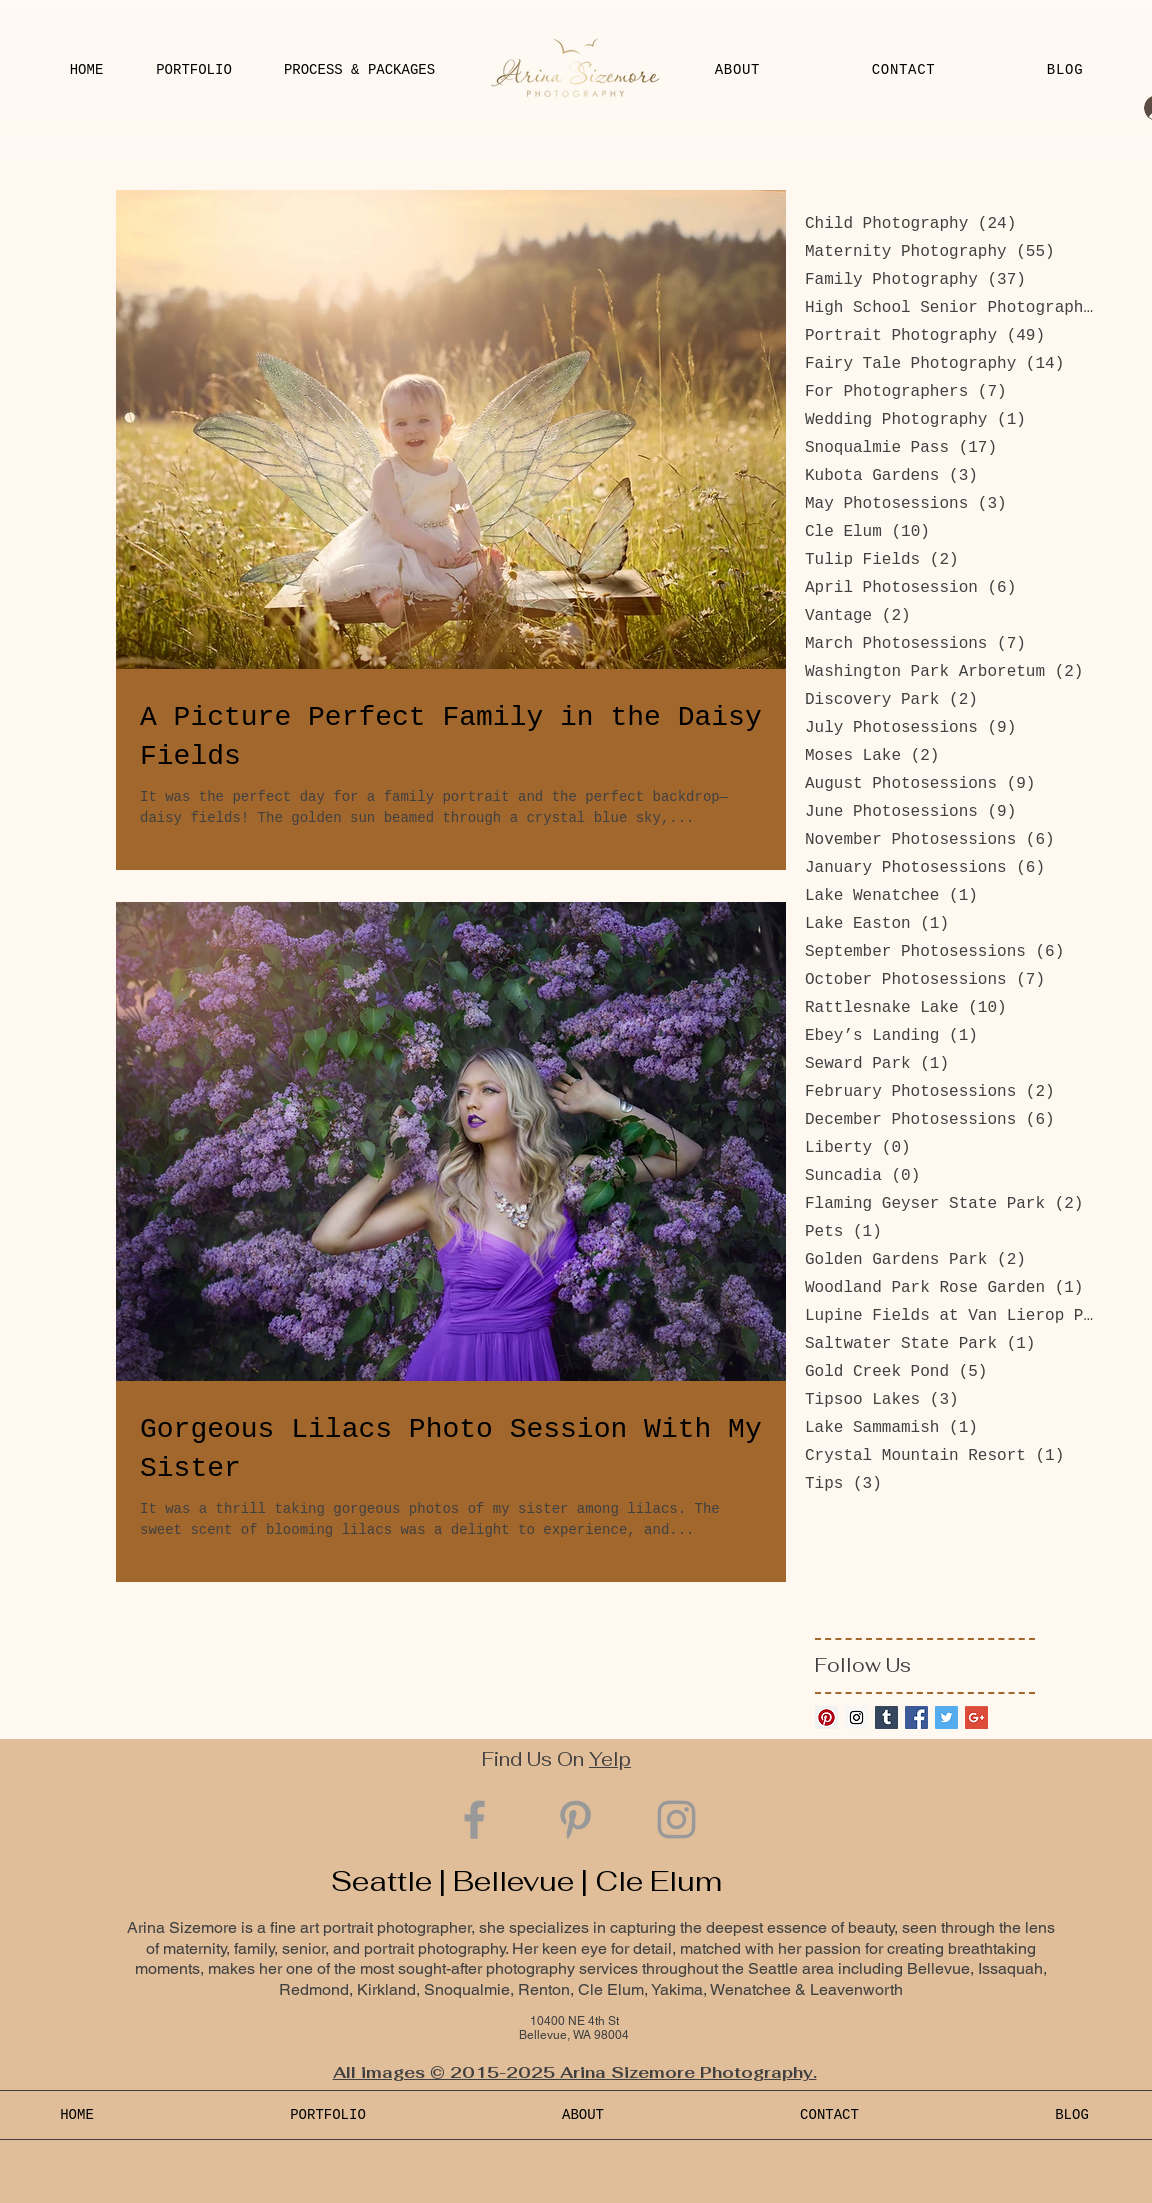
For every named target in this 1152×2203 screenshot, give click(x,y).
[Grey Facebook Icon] (474, 1819)
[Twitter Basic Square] (946, 1717)
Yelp (610, 1759)
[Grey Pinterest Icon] (575, 1819)
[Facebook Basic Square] (916, 1717)
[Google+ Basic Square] (976, 1717)
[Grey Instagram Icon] (676, 1819)
